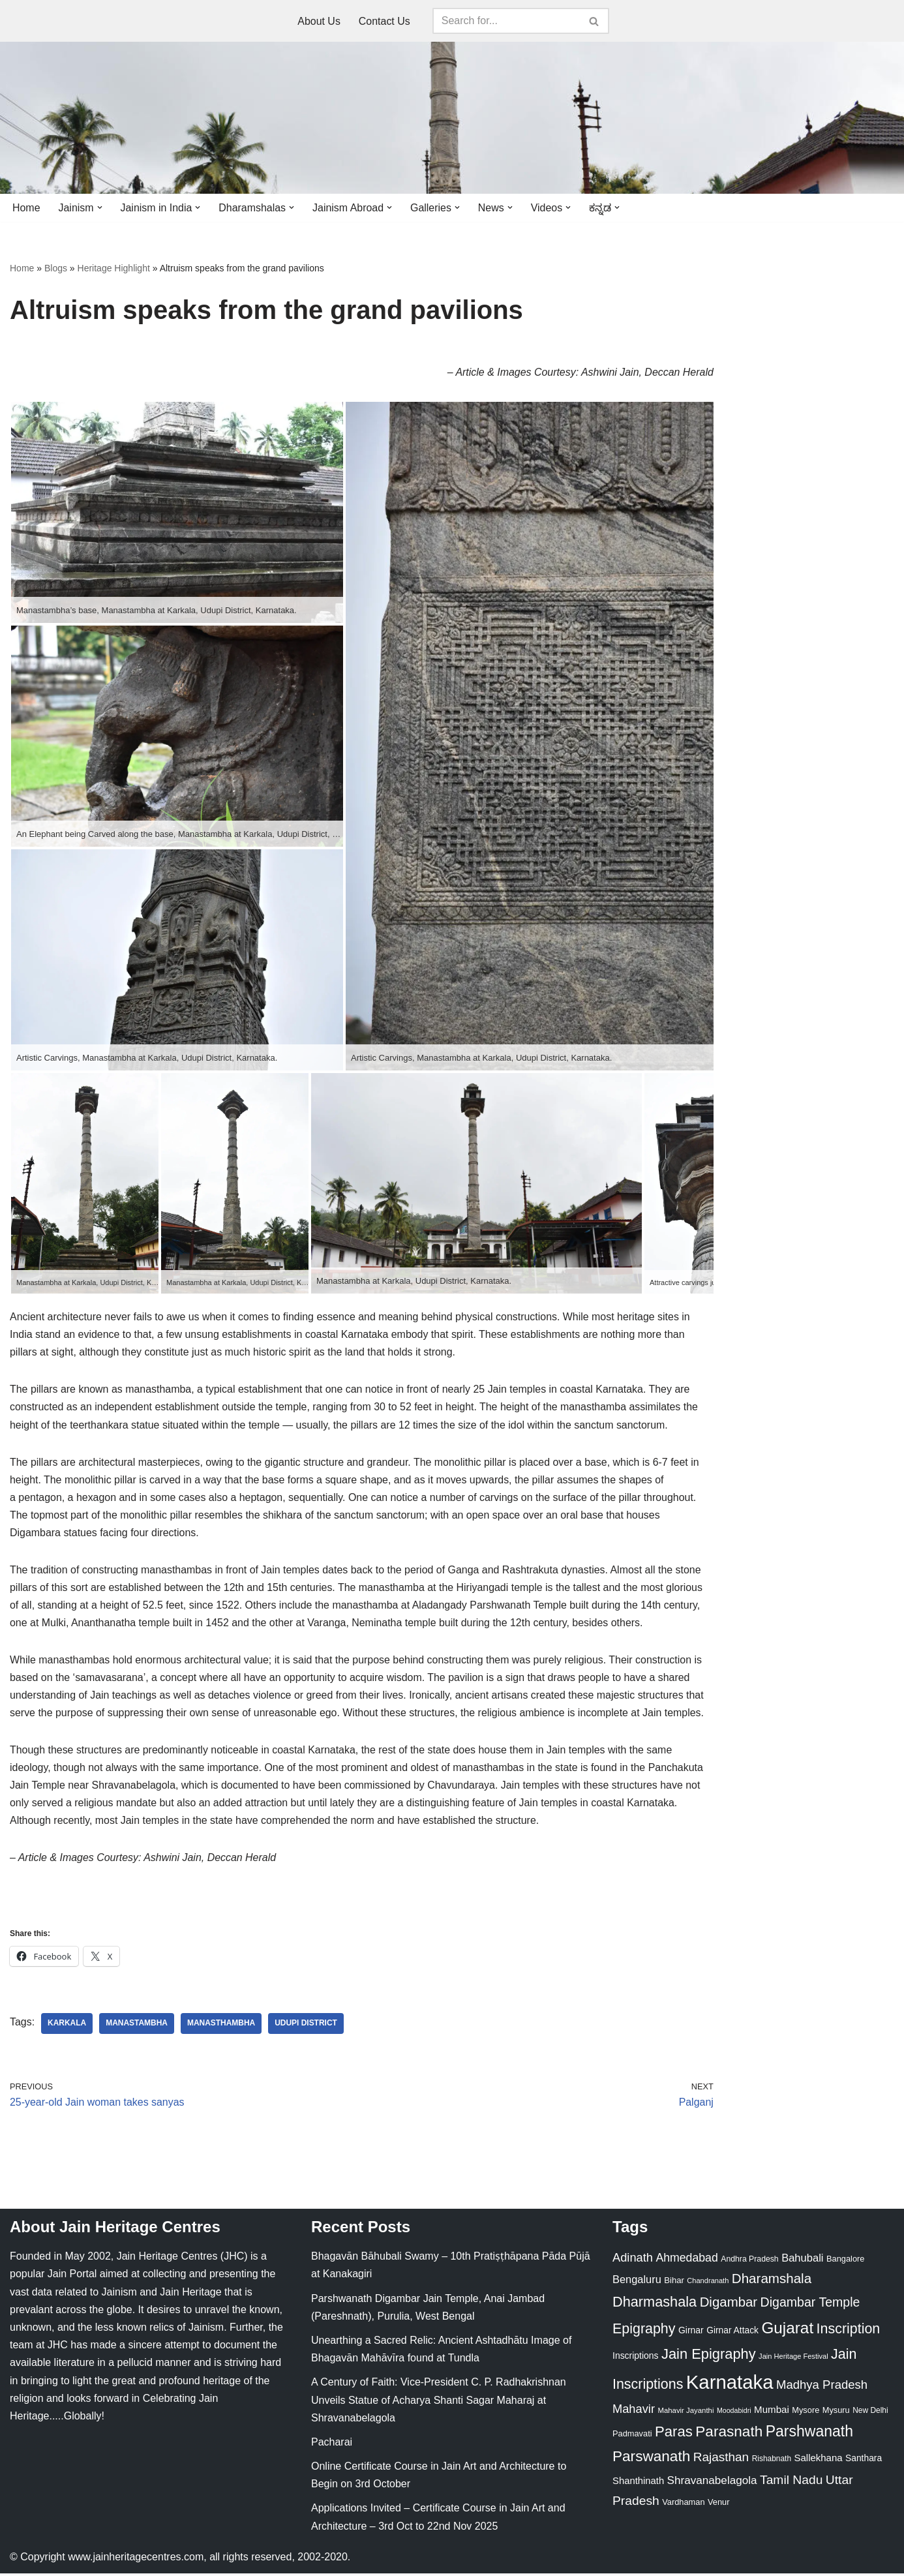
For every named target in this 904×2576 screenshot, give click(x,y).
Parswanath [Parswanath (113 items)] (651, 2459)
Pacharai (331, 2444)
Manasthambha (222, 2026)
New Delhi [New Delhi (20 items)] (870, 2412)
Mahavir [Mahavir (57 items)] (633, 2411)
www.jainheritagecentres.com (135, 2559)
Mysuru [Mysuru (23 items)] (836, 2412)
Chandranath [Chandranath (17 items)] (708, 2284)
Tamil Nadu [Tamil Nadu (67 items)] (791, 2482)
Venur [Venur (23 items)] (718, 2505)
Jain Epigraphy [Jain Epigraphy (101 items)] (708, 2356)
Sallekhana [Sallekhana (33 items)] (818, 2460)
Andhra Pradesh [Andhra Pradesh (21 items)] (749, 2261)
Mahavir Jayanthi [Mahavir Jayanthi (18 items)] (685, 2413)
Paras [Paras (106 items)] (674, 2434)
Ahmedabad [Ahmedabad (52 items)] (686, 2260)
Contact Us (384, 21)
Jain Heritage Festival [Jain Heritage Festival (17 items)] (793, 2359)
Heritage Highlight (114, 268)
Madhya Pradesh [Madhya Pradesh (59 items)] (821, 2387)
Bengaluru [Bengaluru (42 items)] (636, 2282)
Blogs (55, 268)
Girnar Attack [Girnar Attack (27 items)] (732, 2332)
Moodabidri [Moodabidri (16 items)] (734, 2413)
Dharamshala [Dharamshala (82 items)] (771, 2281)
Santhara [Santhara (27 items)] (863, 2460)
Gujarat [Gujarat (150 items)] (787, 2330)
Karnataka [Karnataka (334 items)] (730, 2384)
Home (26, 207)
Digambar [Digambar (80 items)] (729, 2304)
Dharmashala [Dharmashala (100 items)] (654, 2304)
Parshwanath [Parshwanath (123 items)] (809, 2433)
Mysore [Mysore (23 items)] (805, 2412)
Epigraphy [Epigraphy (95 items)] (643, 2331)
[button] (99, 207)
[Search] (506, 21)
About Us (318, 21)
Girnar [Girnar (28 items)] (691, 2332)
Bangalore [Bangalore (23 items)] (845, 2261)
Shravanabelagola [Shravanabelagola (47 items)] (712, 2483)
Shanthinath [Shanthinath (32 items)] (638, 2483)
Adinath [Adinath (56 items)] (632, 2260)
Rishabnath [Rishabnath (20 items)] (771, 2461)
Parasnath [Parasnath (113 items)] (728, 2434)
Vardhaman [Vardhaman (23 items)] (683, 2505)
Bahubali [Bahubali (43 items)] (802, 2260)
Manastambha (137, 2026)
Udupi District (306, 2026)
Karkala (67, 2026)
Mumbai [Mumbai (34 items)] (771, 2411)
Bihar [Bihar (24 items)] (674, 2283)
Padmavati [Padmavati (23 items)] (632, 2436)
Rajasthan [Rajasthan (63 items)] (721, 2459)
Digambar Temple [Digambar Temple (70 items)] (810, 2304)
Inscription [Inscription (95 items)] (849, 2331)
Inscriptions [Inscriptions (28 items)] (635, 2358)
